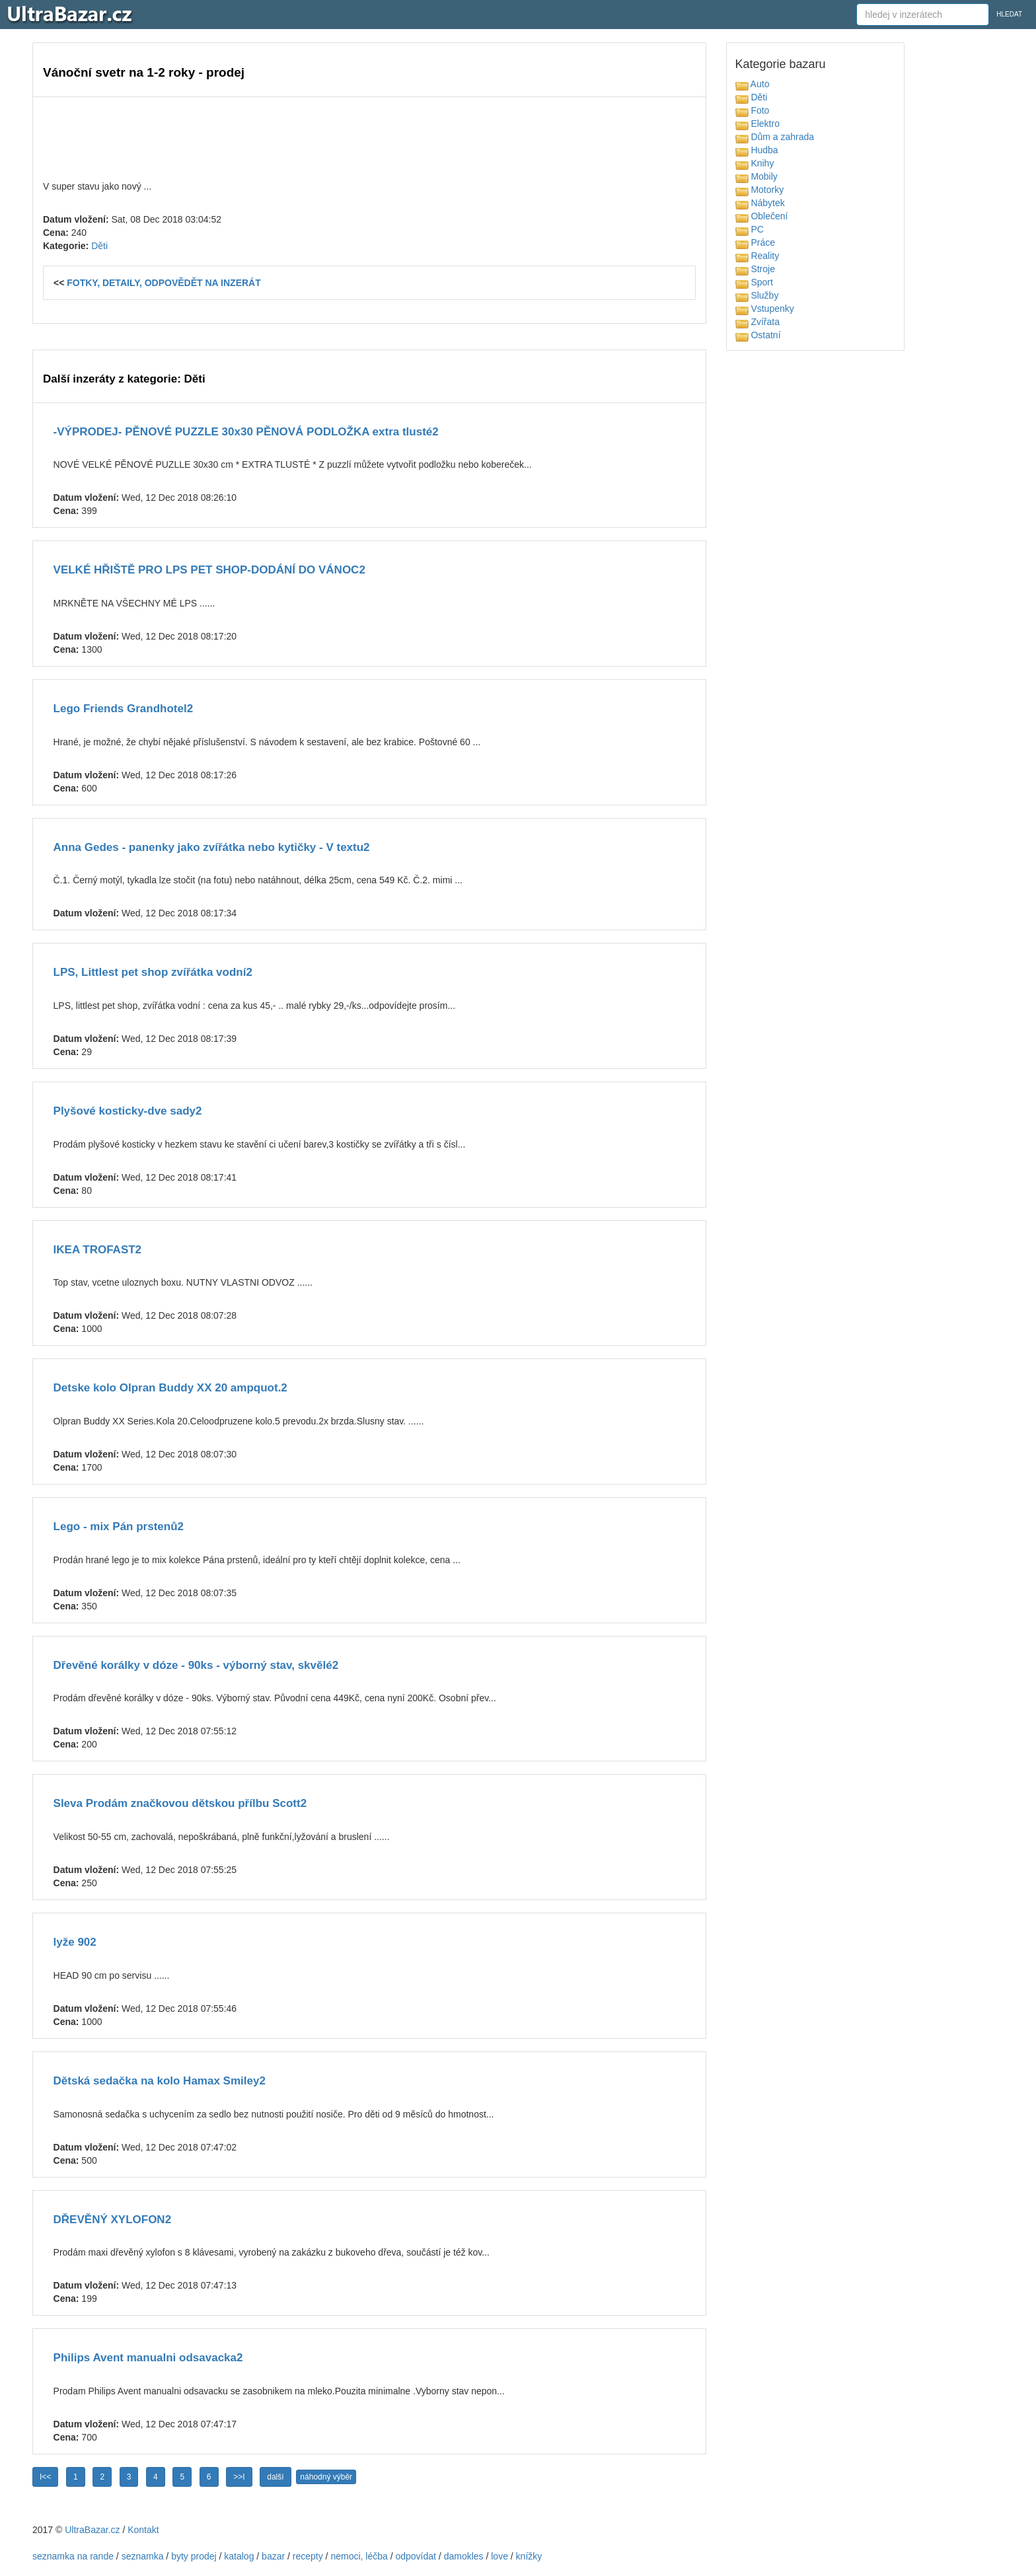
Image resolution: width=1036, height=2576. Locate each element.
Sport (754, 282)
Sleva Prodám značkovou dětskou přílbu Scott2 (180, 1803)
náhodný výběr (326, 2477)
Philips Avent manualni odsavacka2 (148, 2357)
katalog (239, 2556)
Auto (752, 84)
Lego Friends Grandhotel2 (124, 708)
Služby (757, 295)
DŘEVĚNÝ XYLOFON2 (113, 2219)
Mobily (756, 176)
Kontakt (143, 2529)
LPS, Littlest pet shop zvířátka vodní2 (153, 972)
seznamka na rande (73, 2556)
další (275, 2477)
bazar (273, 2556)
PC (749, 229)
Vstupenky (764, 308)
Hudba (756, 150)
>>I (238, 2477)
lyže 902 (75, 1942)
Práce (755, 242)
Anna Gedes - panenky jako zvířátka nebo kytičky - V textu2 (212, 847)
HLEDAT (1009, 14)
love (499, 2556)
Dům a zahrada (775, 136)
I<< (45, 2477)
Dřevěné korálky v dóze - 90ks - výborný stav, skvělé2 (196, 1665)
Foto (752, 110)
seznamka (143, 2556)
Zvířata (757, 321)
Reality (757, 255)
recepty (308, 2556)
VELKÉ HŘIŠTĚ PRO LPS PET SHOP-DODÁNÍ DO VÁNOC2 (209, 570)
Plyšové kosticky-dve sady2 (128, 1111)
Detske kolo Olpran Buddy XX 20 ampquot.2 (170, 1387)
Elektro (757, 123)
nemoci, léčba (358, 2556)
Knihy (754, 163)
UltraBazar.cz (92, 2529)
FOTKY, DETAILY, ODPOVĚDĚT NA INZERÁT (164, 282)
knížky (529, 2556)
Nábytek (760, 203)
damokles (464, 2556)
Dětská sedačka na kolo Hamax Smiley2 (160, 2081)
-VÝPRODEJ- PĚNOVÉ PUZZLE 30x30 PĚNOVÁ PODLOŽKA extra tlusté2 (246, 431)
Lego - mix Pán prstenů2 (119, 1526)
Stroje (755, 269)
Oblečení (761, 216)
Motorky (759, 189)
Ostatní (758, 335)
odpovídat (415, 2556)
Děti (99, 245)
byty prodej (193, 2556)
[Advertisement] (369, 136)
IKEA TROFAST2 (98, 1249)
